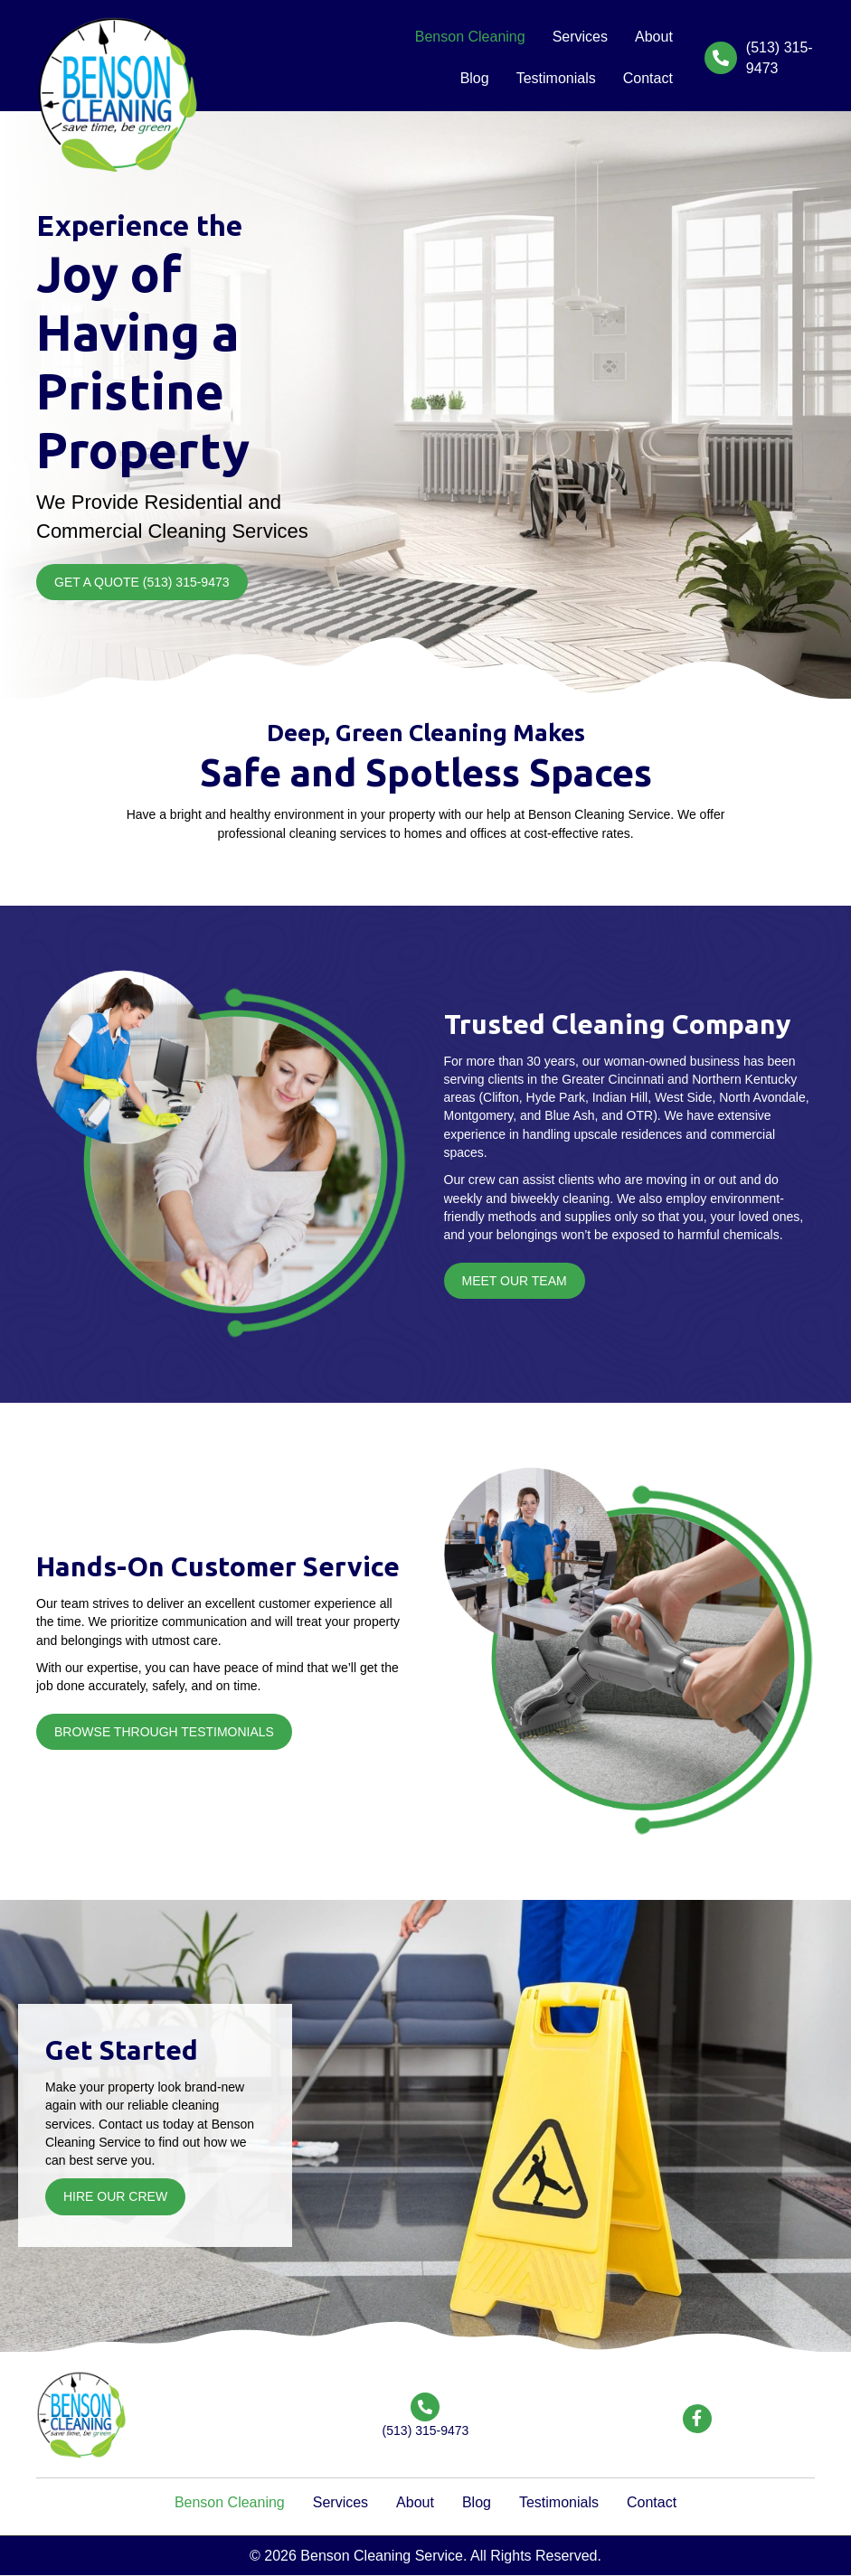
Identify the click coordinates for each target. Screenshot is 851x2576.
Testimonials (559, 2502)
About (415, 2502)
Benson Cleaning (230, 2502)
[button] (142, 582)
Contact (651, 2502)
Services (340, 2502)
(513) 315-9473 (426, 2430)
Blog (476, 2502)
